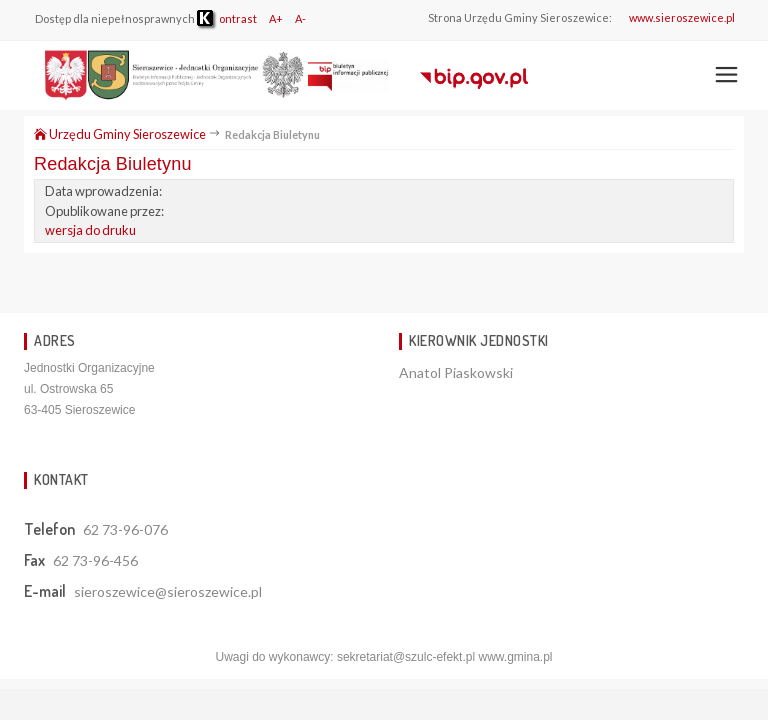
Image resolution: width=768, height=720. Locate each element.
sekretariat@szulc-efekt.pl (406, 657)
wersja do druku (90, 230)
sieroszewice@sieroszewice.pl (168, 591)
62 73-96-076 (125, 529)
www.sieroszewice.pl (682, 17)
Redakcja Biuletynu (113, 164)
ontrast (227, 18)
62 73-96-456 (95, 560)
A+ (276, 18)
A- (300, 18)
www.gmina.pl (515, 657)
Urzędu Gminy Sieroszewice (120, 134)
